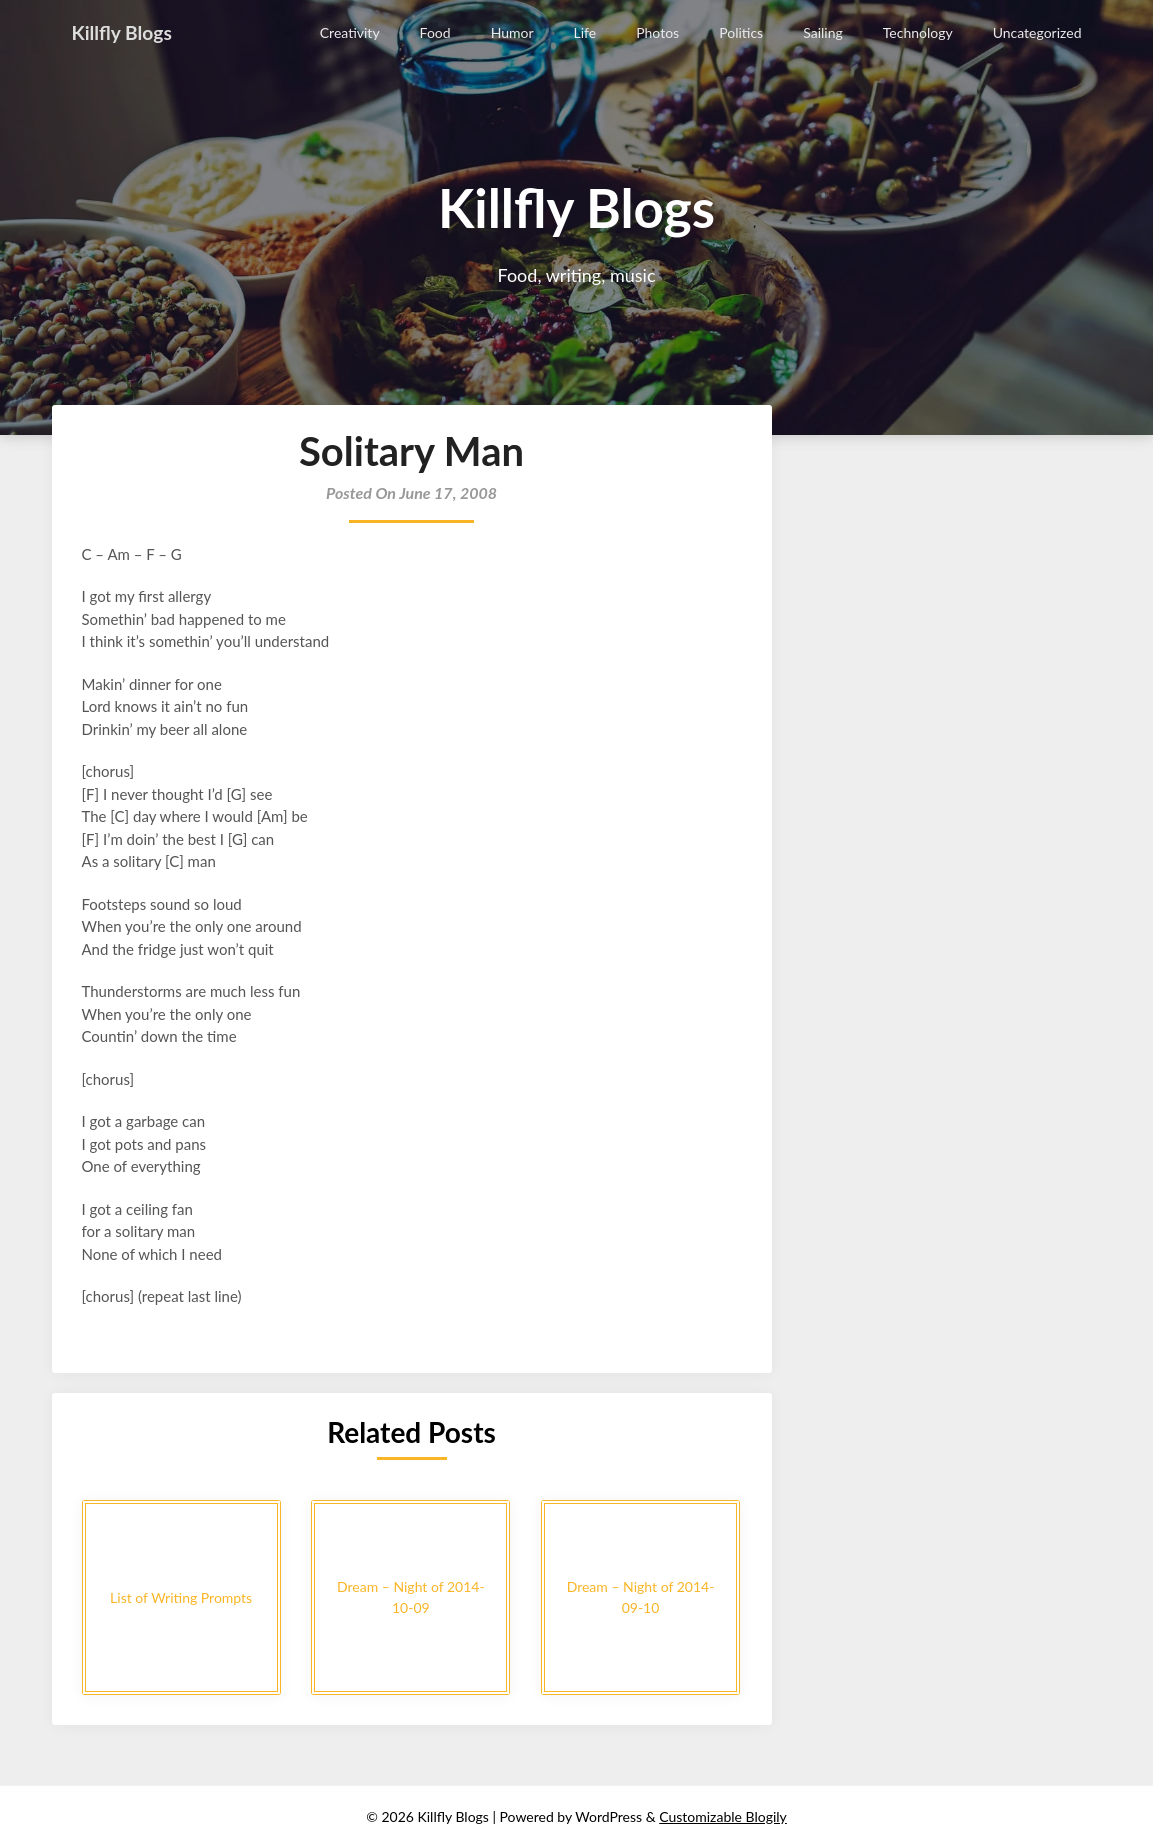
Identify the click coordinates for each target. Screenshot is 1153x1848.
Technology (918, 32)
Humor (512, 32)
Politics (741, 32)
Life (585, 32)
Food (435, 32)
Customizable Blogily (723, 1816)
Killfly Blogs (124, 32)
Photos (657, 32)
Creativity (350, 32)
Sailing (823, 32)
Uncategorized (1037, 32)
